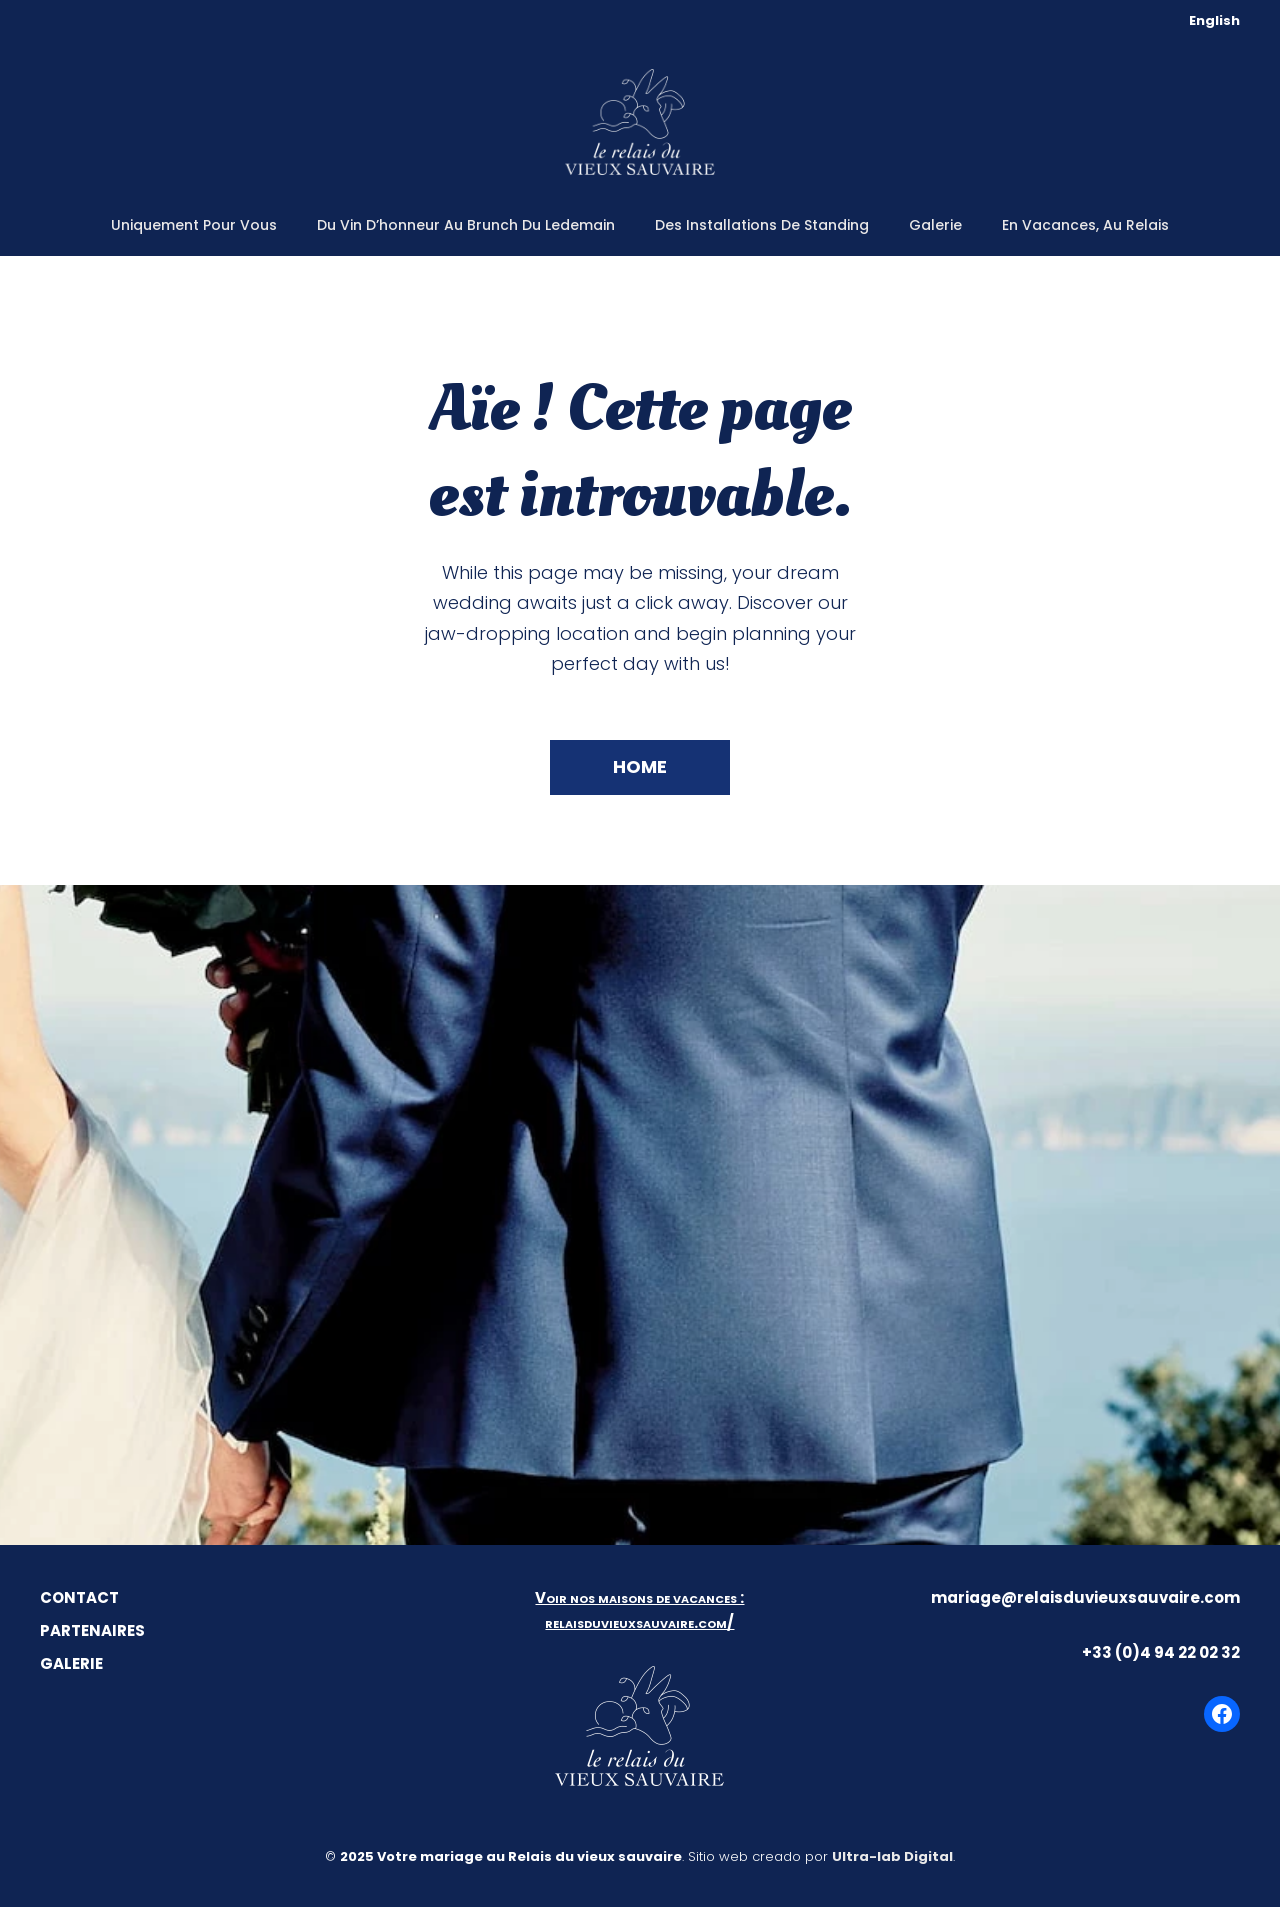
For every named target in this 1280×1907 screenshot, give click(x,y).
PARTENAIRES (92, 1630)
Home (640, 766)
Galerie (935, 225)
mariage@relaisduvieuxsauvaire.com (1085, 1597)
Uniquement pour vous (194, 225)
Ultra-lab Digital (892, 1856)
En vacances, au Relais (1085, 225)
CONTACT (79, 1597)
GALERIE (71, 1663)
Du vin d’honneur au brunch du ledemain (466, 225)
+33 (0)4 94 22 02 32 (1161, 1652)
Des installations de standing (762, 225)
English (1214, 20)
